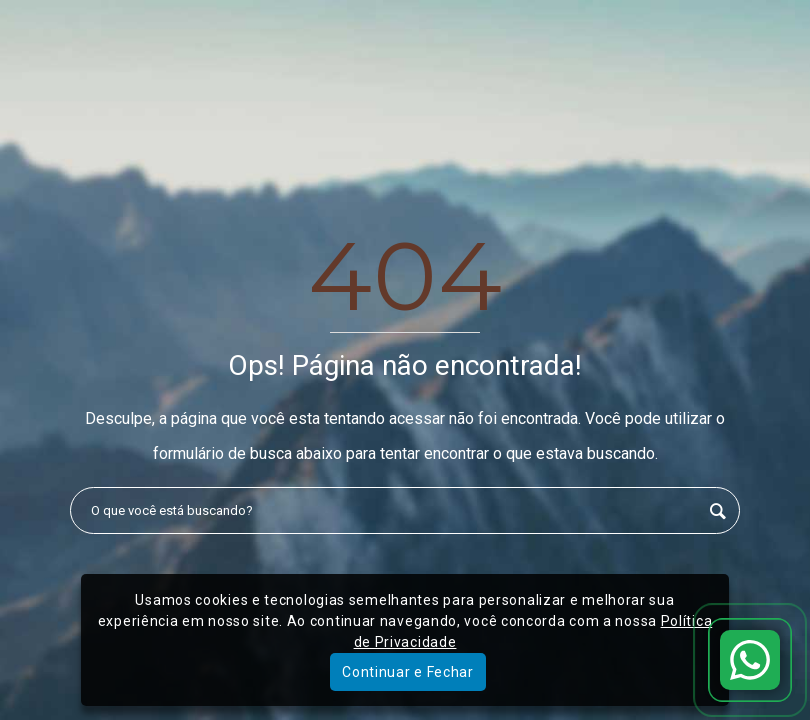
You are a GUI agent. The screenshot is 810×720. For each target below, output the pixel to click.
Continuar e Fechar (408, 672)
